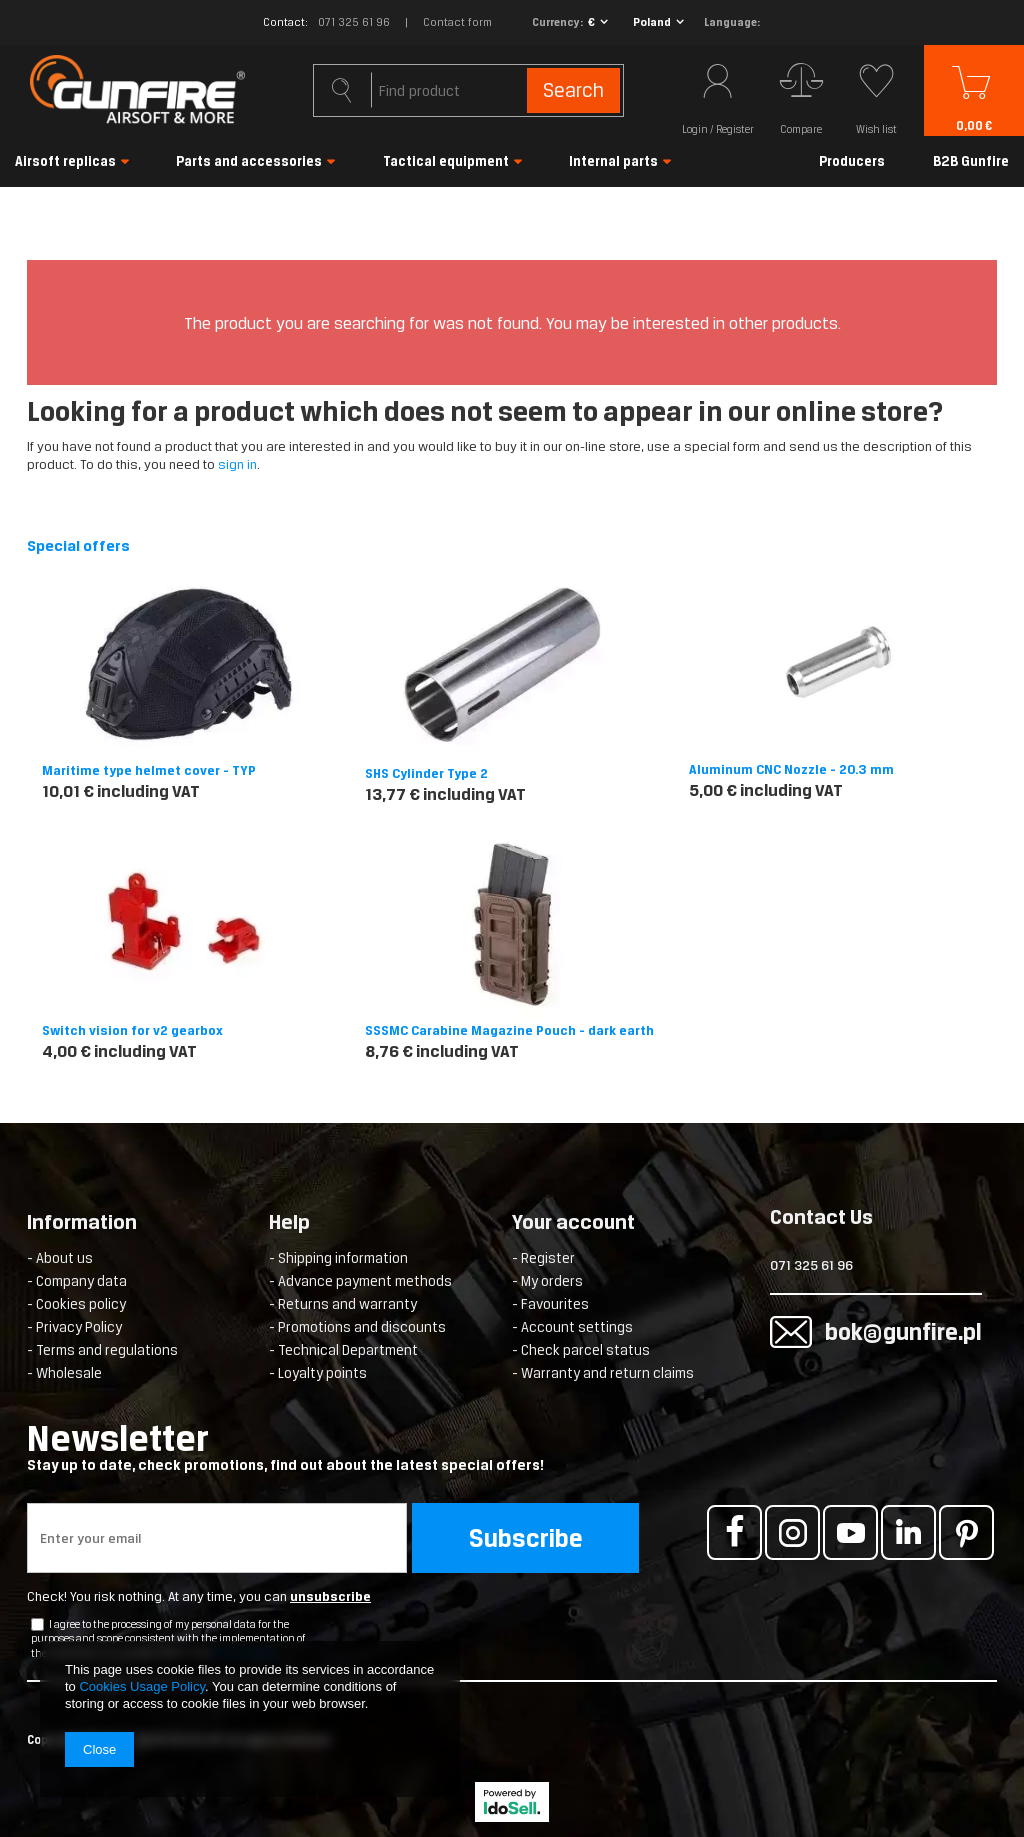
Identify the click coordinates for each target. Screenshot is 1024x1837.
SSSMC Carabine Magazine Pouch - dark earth (509, 1030)
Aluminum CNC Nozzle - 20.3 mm (791, 769)
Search (572, 90)
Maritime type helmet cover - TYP (149, 770)
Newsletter (342, 1446)
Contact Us (821, 1219)
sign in (237, 464)
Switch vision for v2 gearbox (132, 1030)
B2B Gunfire (971, 161)
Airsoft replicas (65, 161)
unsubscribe (330, 1596)
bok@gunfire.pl (848, 1331)
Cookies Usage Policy (141, 1686)
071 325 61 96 (354, 22)
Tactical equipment (446, 161)
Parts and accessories (249, 161)
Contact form (457, 22)
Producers (852, 161)
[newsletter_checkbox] (37, 1624)
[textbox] (468, 90)
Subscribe (526, 1538)
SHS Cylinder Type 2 (426, 773)
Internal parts (613, 161)
